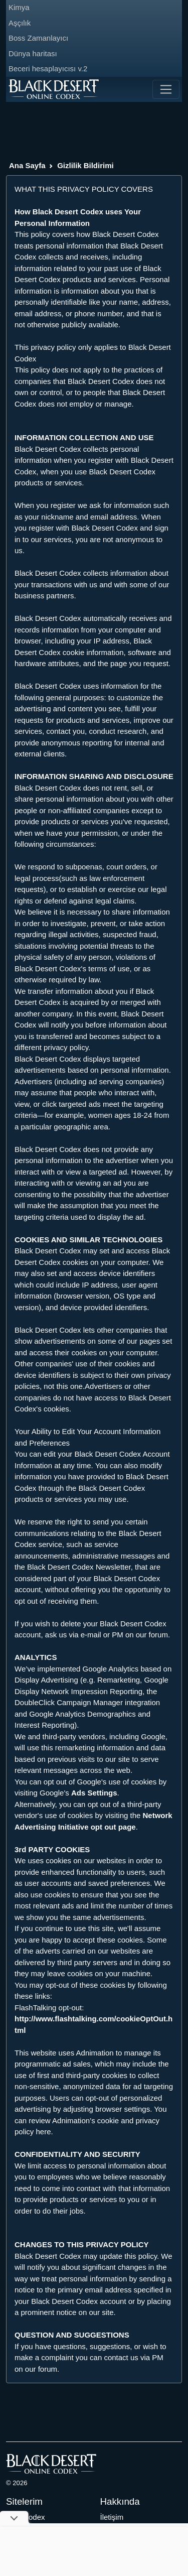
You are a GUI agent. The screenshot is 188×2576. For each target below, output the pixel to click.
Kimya (19, 7)
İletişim (112, 2517)
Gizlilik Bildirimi (85, 165)
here (43, 2131)
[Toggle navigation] (165, 89)
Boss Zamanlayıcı (38, 38)
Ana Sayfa (27, 165)
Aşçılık (20, 23)
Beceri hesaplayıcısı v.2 (48, 68)
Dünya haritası (33, 53)
